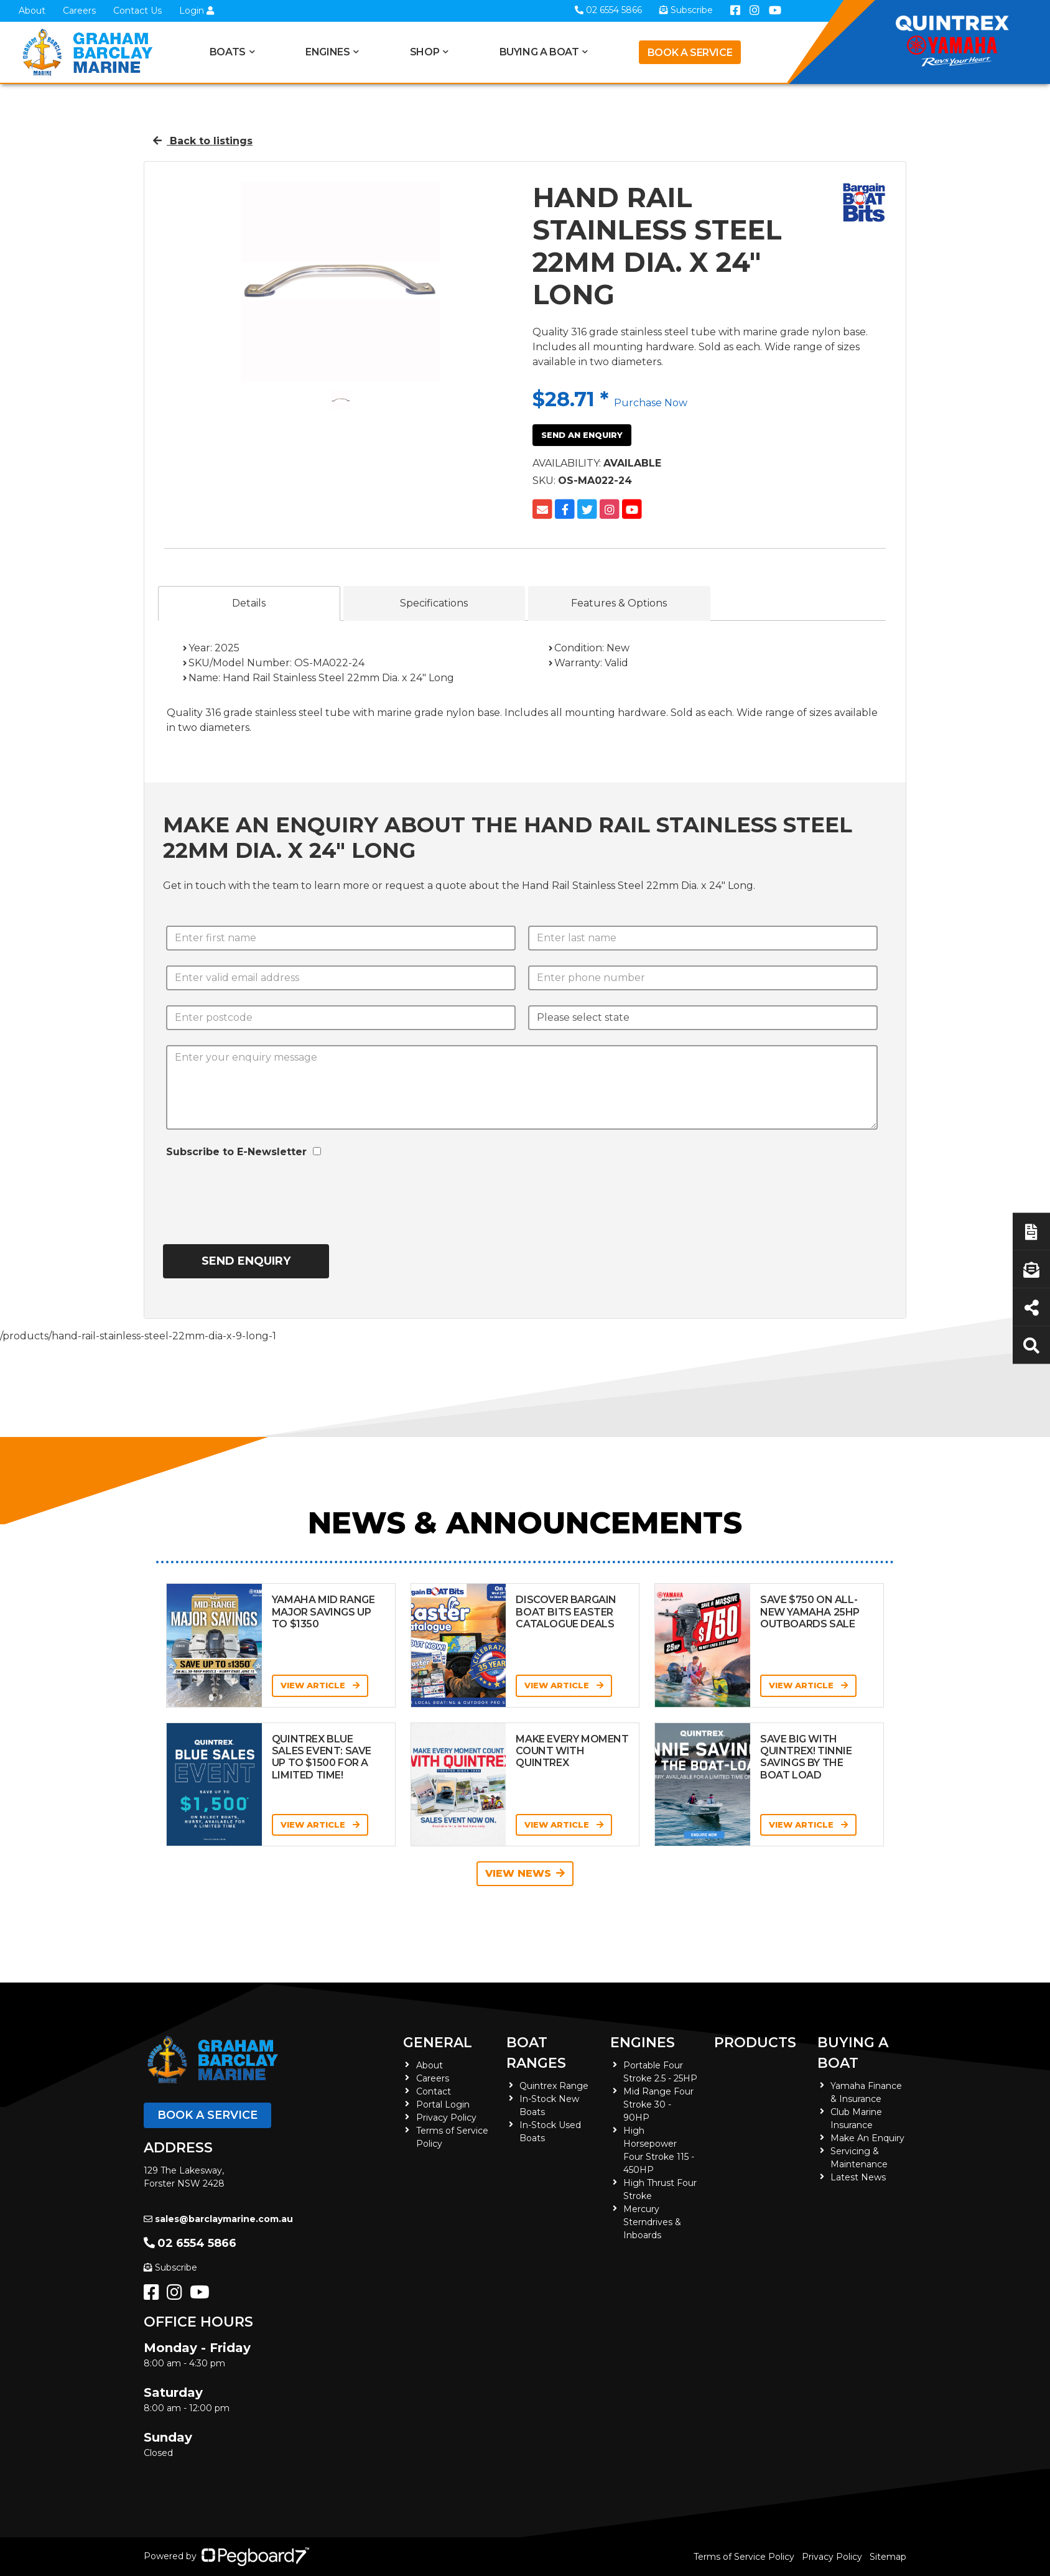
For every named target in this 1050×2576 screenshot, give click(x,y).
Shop (424, 52)
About (32, 10)
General (437, 2042)
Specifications (434, 603)
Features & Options (619, 603)
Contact (433, 2091)
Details (249, 603)
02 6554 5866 (190, 2243)
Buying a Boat (539, 52)
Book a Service (690, 52)
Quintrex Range (553, 2085)
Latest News (858, 2177)
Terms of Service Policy (744, 2556)
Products (755, 2042)
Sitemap (888, 2556)
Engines (327, 52)
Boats (228, 52)
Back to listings (203, 141)
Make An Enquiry (867, 2138)
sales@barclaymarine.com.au (218, 2219)
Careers (79, 10)
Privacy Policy (446, 2117)
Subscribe (170, 2267)
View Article (320, 1685)
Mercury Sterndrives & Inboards (652, 2222)
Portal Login (443, 2104)
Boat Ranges (536, 2052)
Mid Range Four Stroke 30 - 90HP (658, 2104)
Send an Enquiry (582, 435)
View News (525, 1873)
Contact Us (137, 10)
